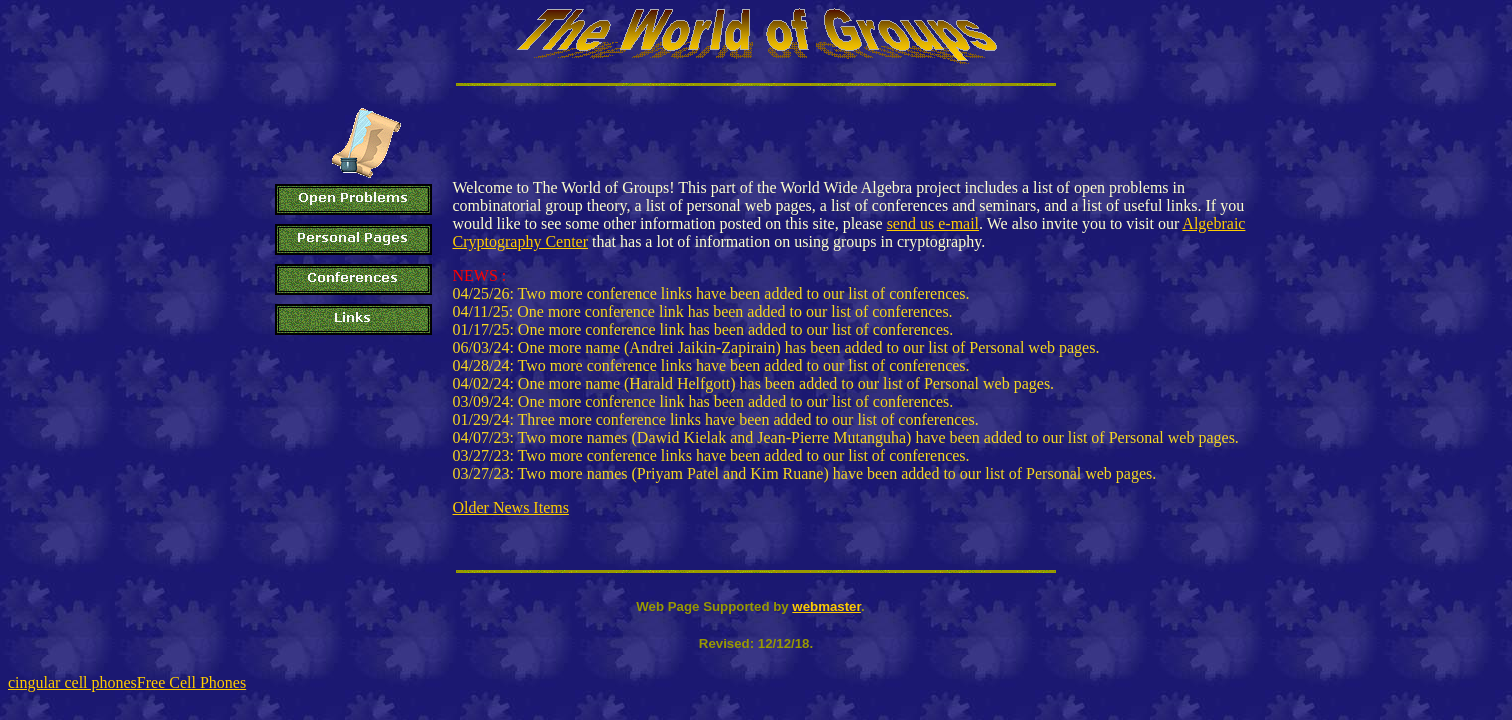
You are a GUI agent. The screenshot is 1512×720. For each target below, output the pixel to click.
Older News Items (511, 507)
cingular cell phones (72, 682)
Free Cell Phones (191, 682)
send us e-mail (933, 223)
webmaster (826, 606)
